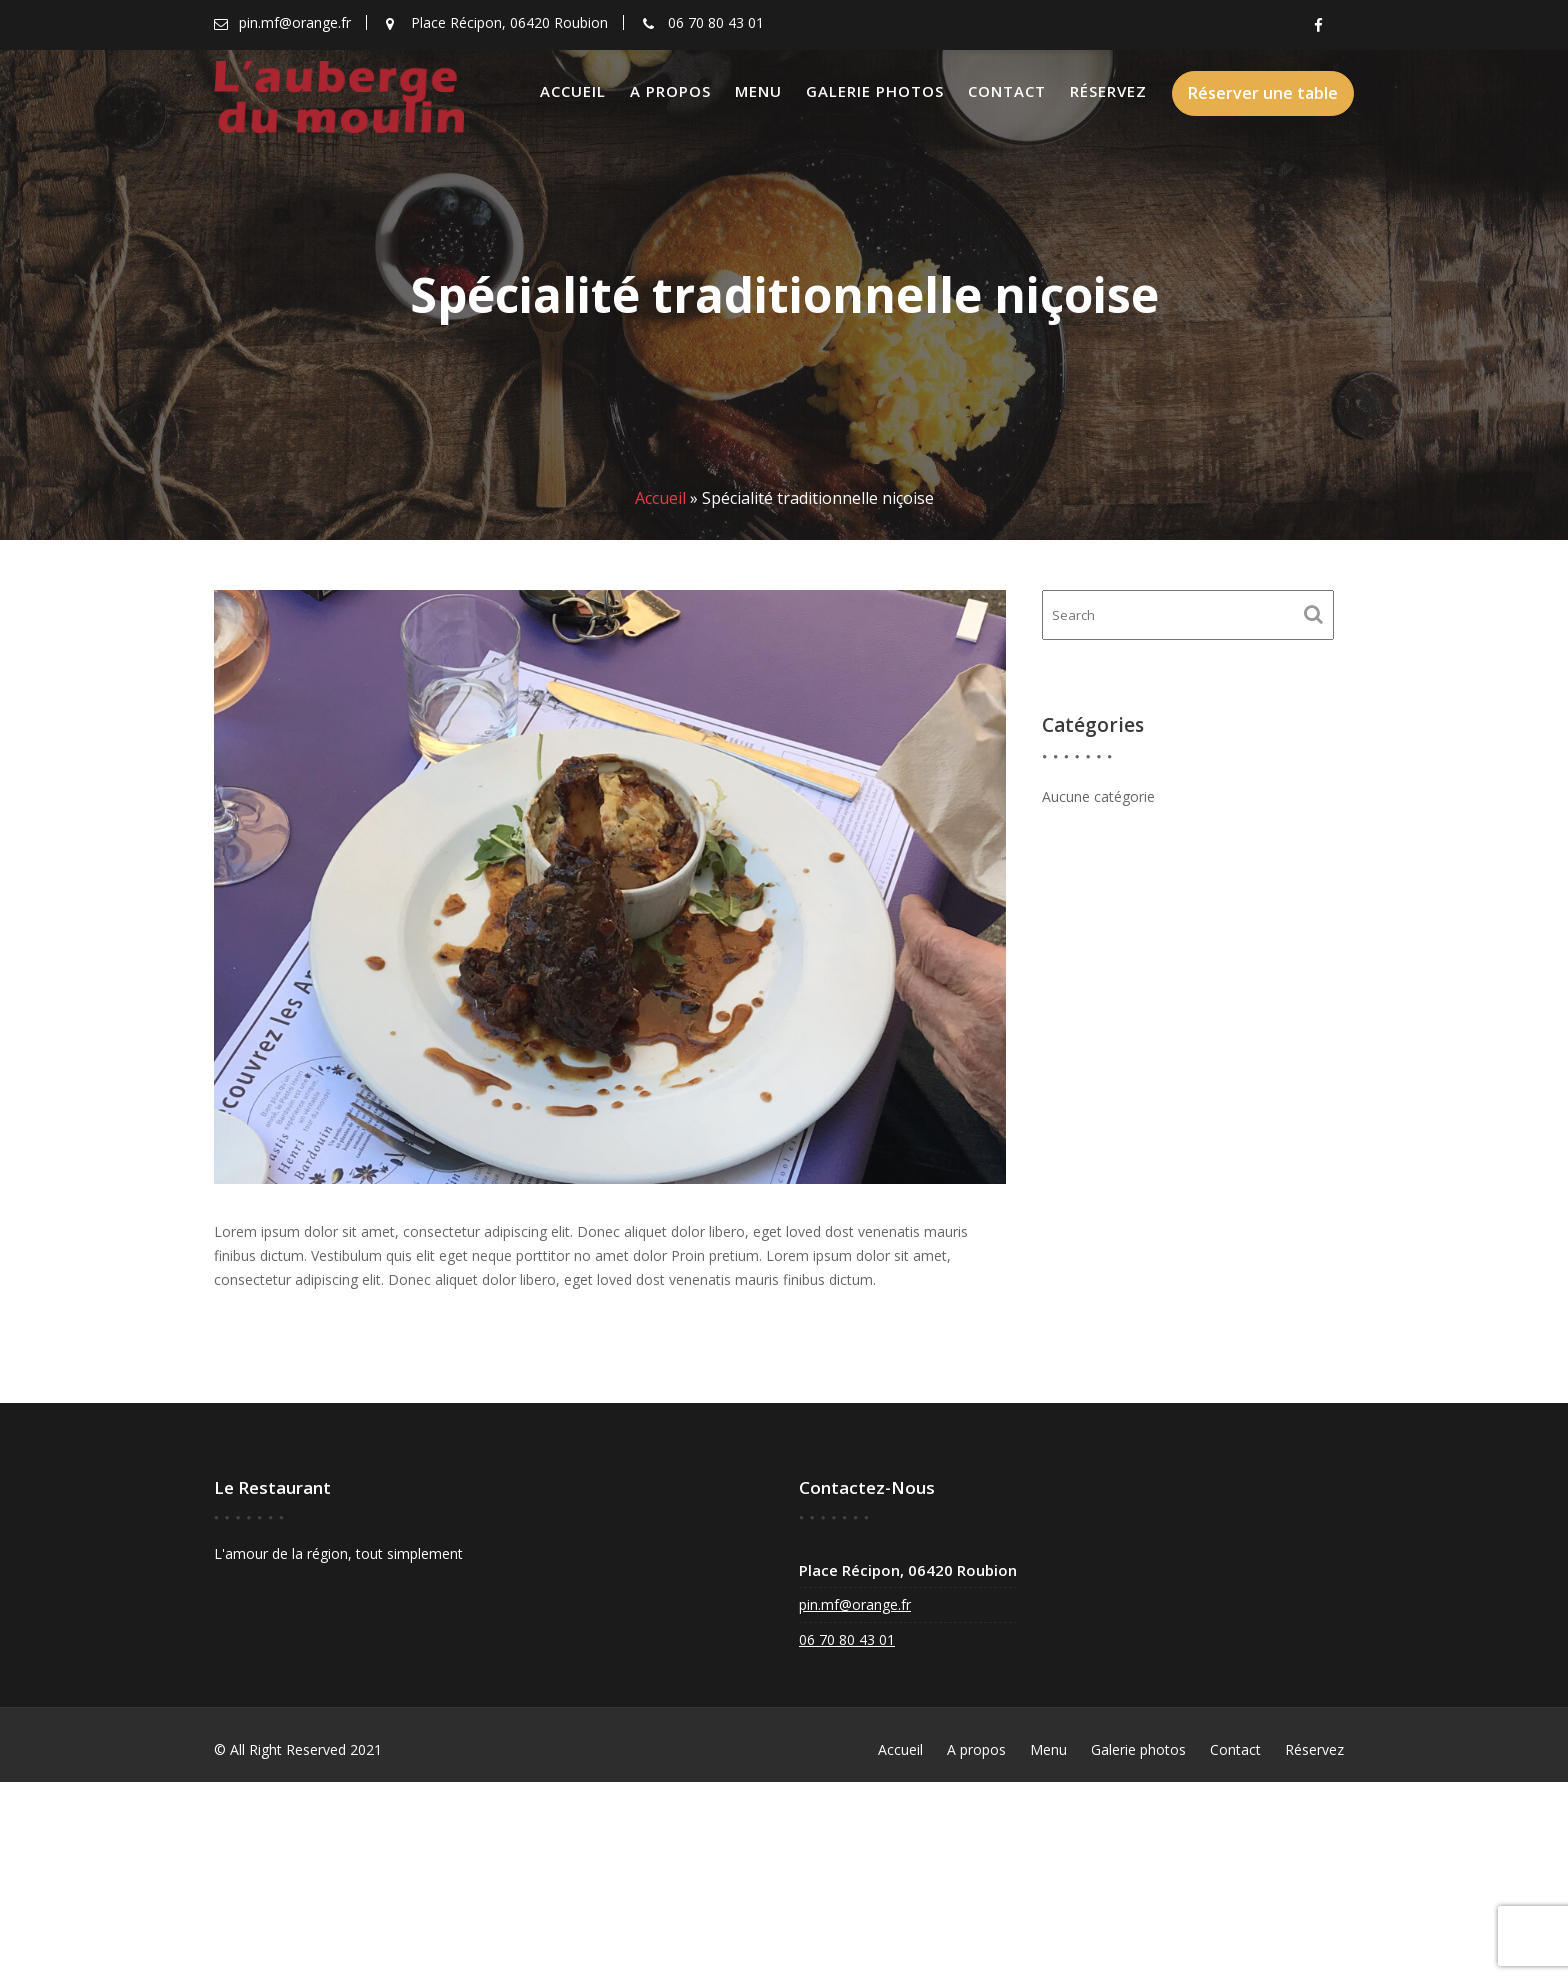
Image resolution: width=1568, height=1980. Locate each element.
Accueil (573, 91)
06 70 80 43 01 (849, 1639)
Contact (1007, 91)
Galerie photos (875, 91)
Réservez (1108, 91)
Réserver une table (1263, 93)
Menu (758, 91)
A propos (670, 91)
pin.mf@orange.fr (857, 1604)
